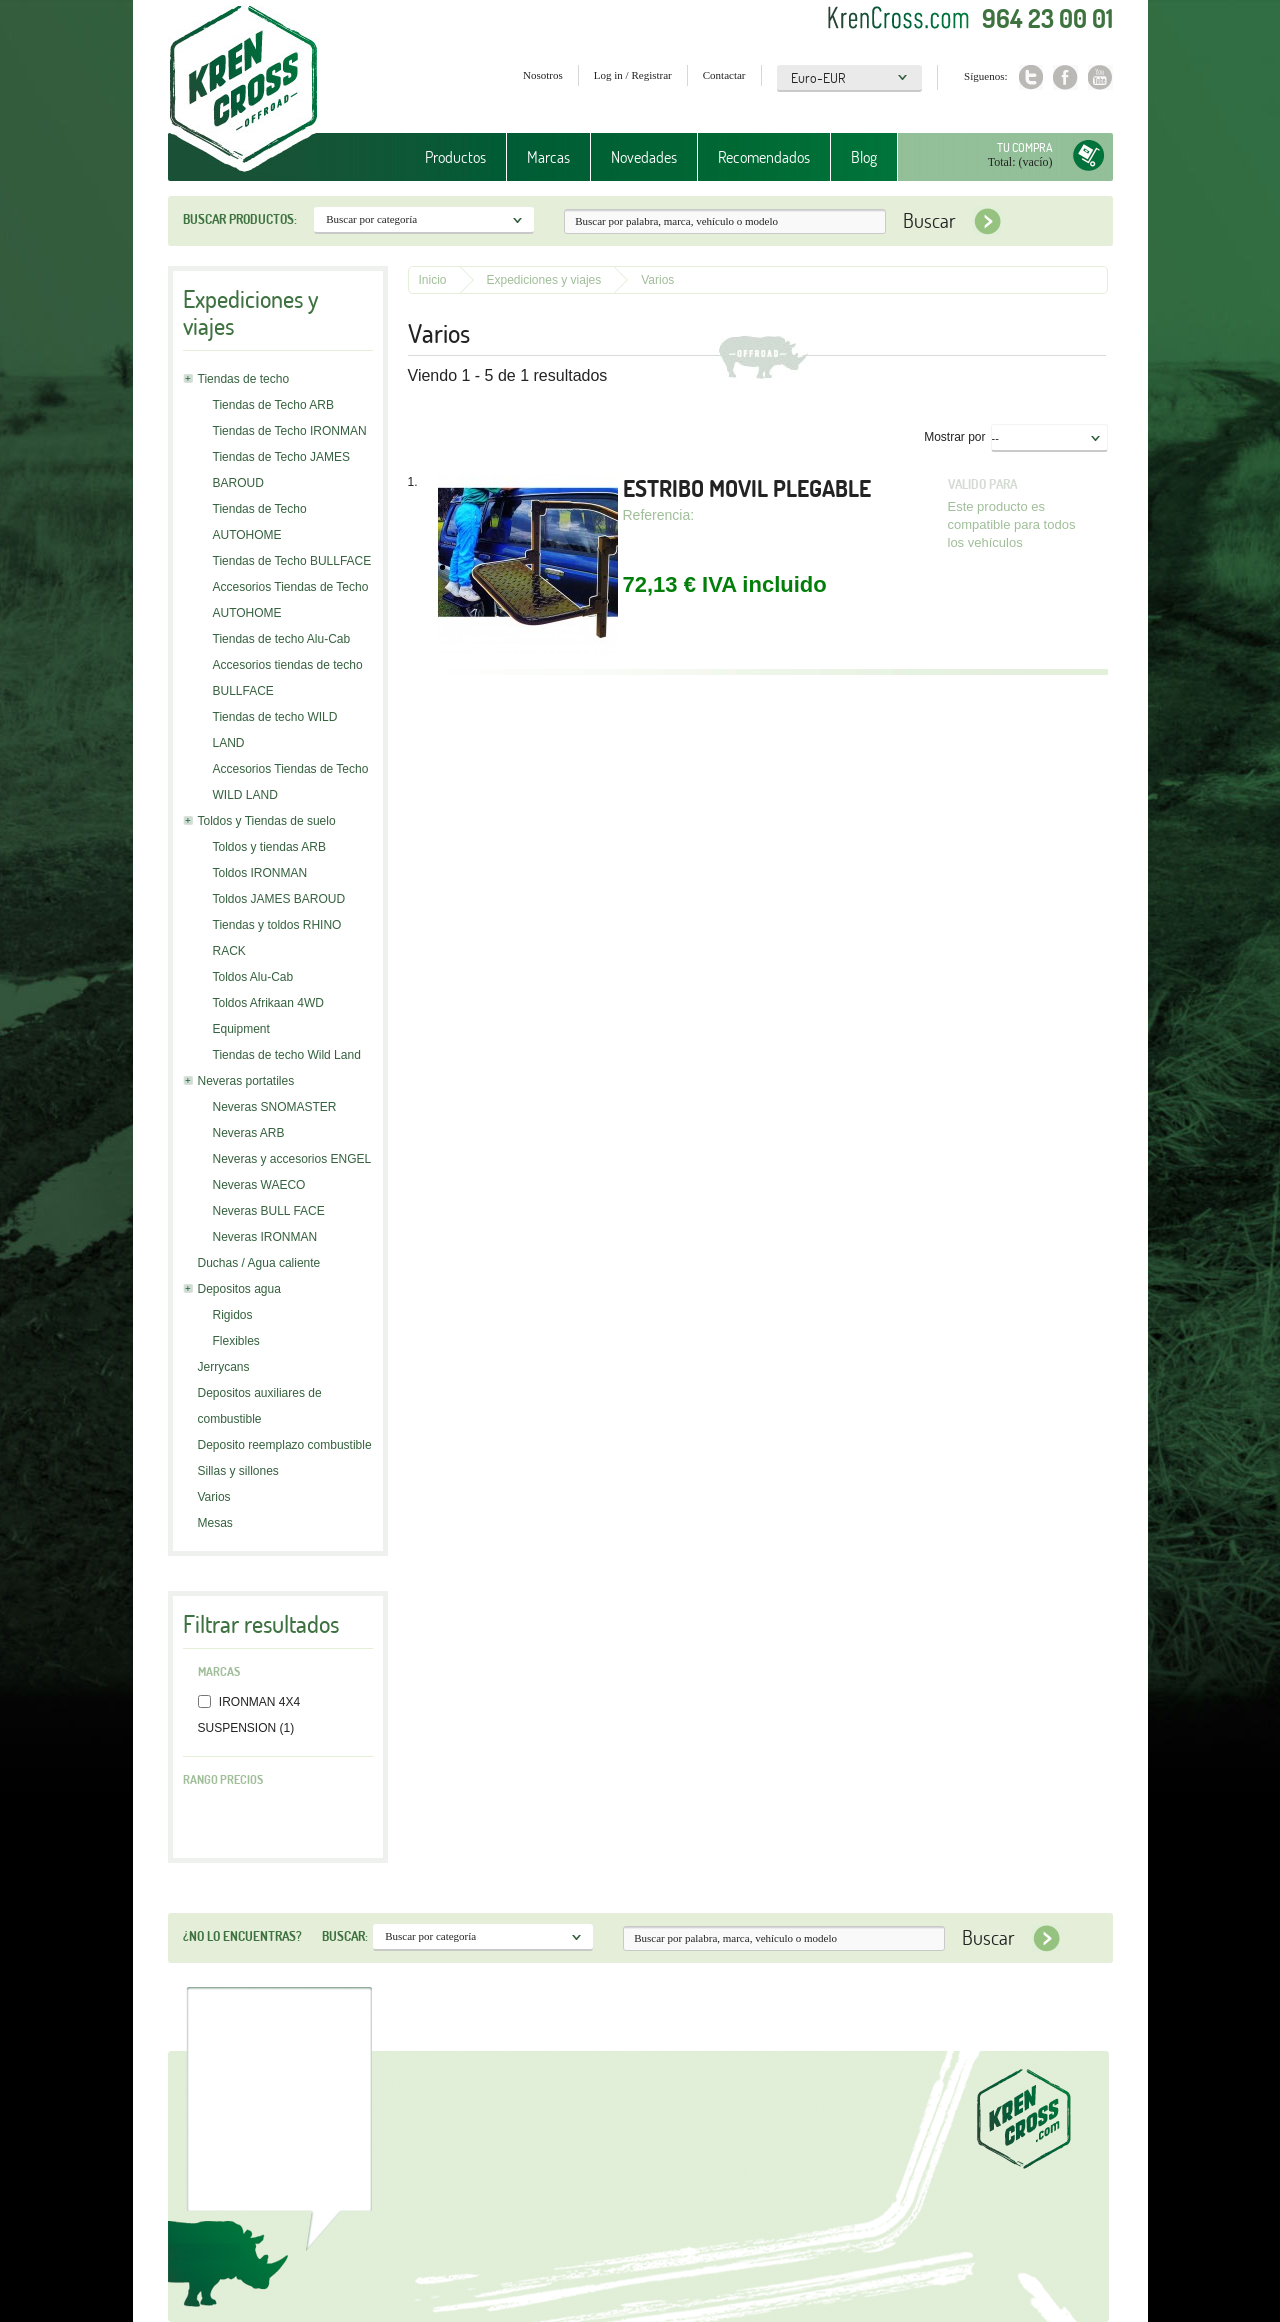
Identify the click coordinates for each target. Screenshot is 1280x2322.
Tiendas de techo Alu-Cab (282, 639)
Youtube (1100, 77)
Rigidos (233, 1315)
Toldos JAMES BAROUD (279, 899)
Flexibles (236, 1341)
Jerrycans (224, 1367)
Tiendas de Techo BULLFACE (292, 561)
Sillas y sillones (238, 1471)
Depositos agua (239, 1289)
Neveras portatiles (246, 1081)
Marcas (548, 157)
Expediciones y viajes (544, 280)
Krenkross (243, 90)
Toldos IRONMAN (260, 873)
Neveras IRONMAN (265, 1237)
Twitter (1030, 77)
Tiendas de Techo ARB (273, 405)
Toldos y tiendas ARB (269, 847)
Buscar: (345, 1936)
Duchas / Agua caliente (259, 1263)
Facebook (1065, 77)
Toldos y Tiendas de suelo (267, 821)
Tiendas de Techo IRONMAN (290, 431)
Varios (214, 1497)
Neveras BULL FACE (269, 1211)
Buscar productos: (240, 219)
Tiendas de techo (244, 379)
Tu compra (1025, 147)
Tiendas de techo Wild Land (287, 1055)
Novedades (644, 157)
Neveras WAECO (259, 1185)
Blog (864, 157)
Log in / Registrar (633, 75)
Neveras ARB (249, 1133)
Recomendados (764, 157)
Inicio (433, 280)
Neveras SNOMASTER (275, 1107)
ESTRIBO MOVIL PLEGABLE (747, 488)
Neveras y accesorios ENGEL (292, 1159)
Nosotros (543, 75)
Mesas (215, 1523)
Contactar (724, 75)
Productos (455, 157)
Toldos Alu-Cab (253, 977)
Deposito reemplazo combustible (285, 1445)
